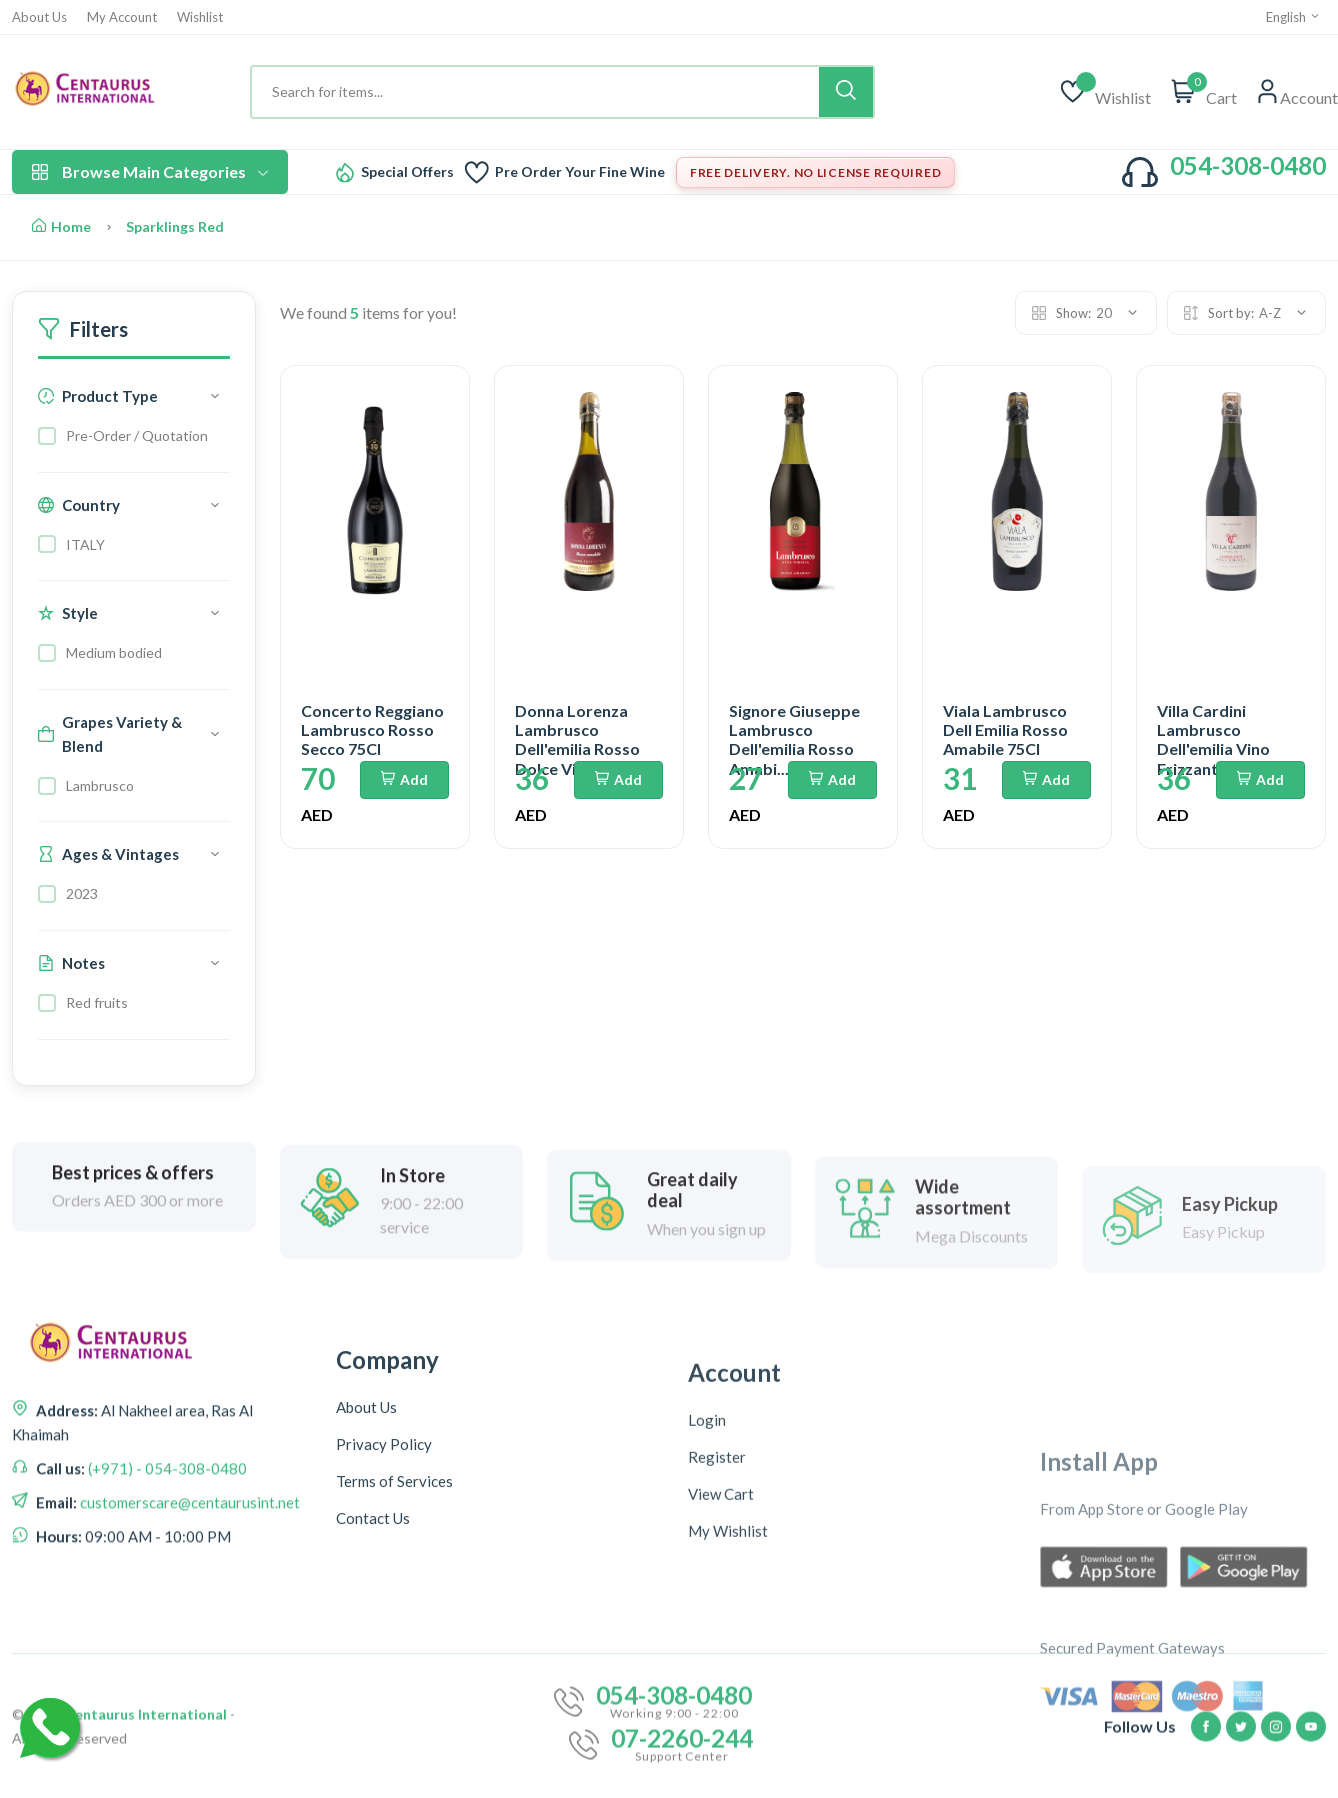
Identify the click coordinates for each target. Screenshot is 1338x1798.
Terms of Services (394, 1661)
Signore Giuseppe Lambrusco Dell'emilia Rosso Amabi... (794, 739)
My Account (122, 17)
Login (707, 1647)
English (1293, 17)
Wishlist (200, 17)
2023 (82, 893)
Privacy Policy (384, 1624)
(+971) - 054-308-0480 (166, 1569)
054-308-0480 (1248, 165)
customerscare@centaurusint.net (188, 1603)
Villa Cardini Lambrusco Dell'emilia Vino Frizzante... (1213, 739)
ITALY (85, 544)
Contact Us (373, 1698)
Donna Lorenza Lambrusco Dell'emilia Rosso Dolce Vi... (577, 739)
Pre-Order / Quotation (137, 435)
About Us (39, 17)
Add (404, 779)
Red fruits (97, 1002)
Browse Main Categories (150, 171)
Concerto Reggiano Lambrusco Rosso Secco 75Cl (372, 729)
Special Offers (407, 172)
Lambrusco (100, 785)
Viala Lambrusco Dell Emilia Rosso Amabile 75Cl (1005, 729)
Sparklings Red (175, 226)
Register (717, 1684)
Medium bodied (114, 652)
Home (61, 226)
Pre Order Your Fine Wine (580, 172)
